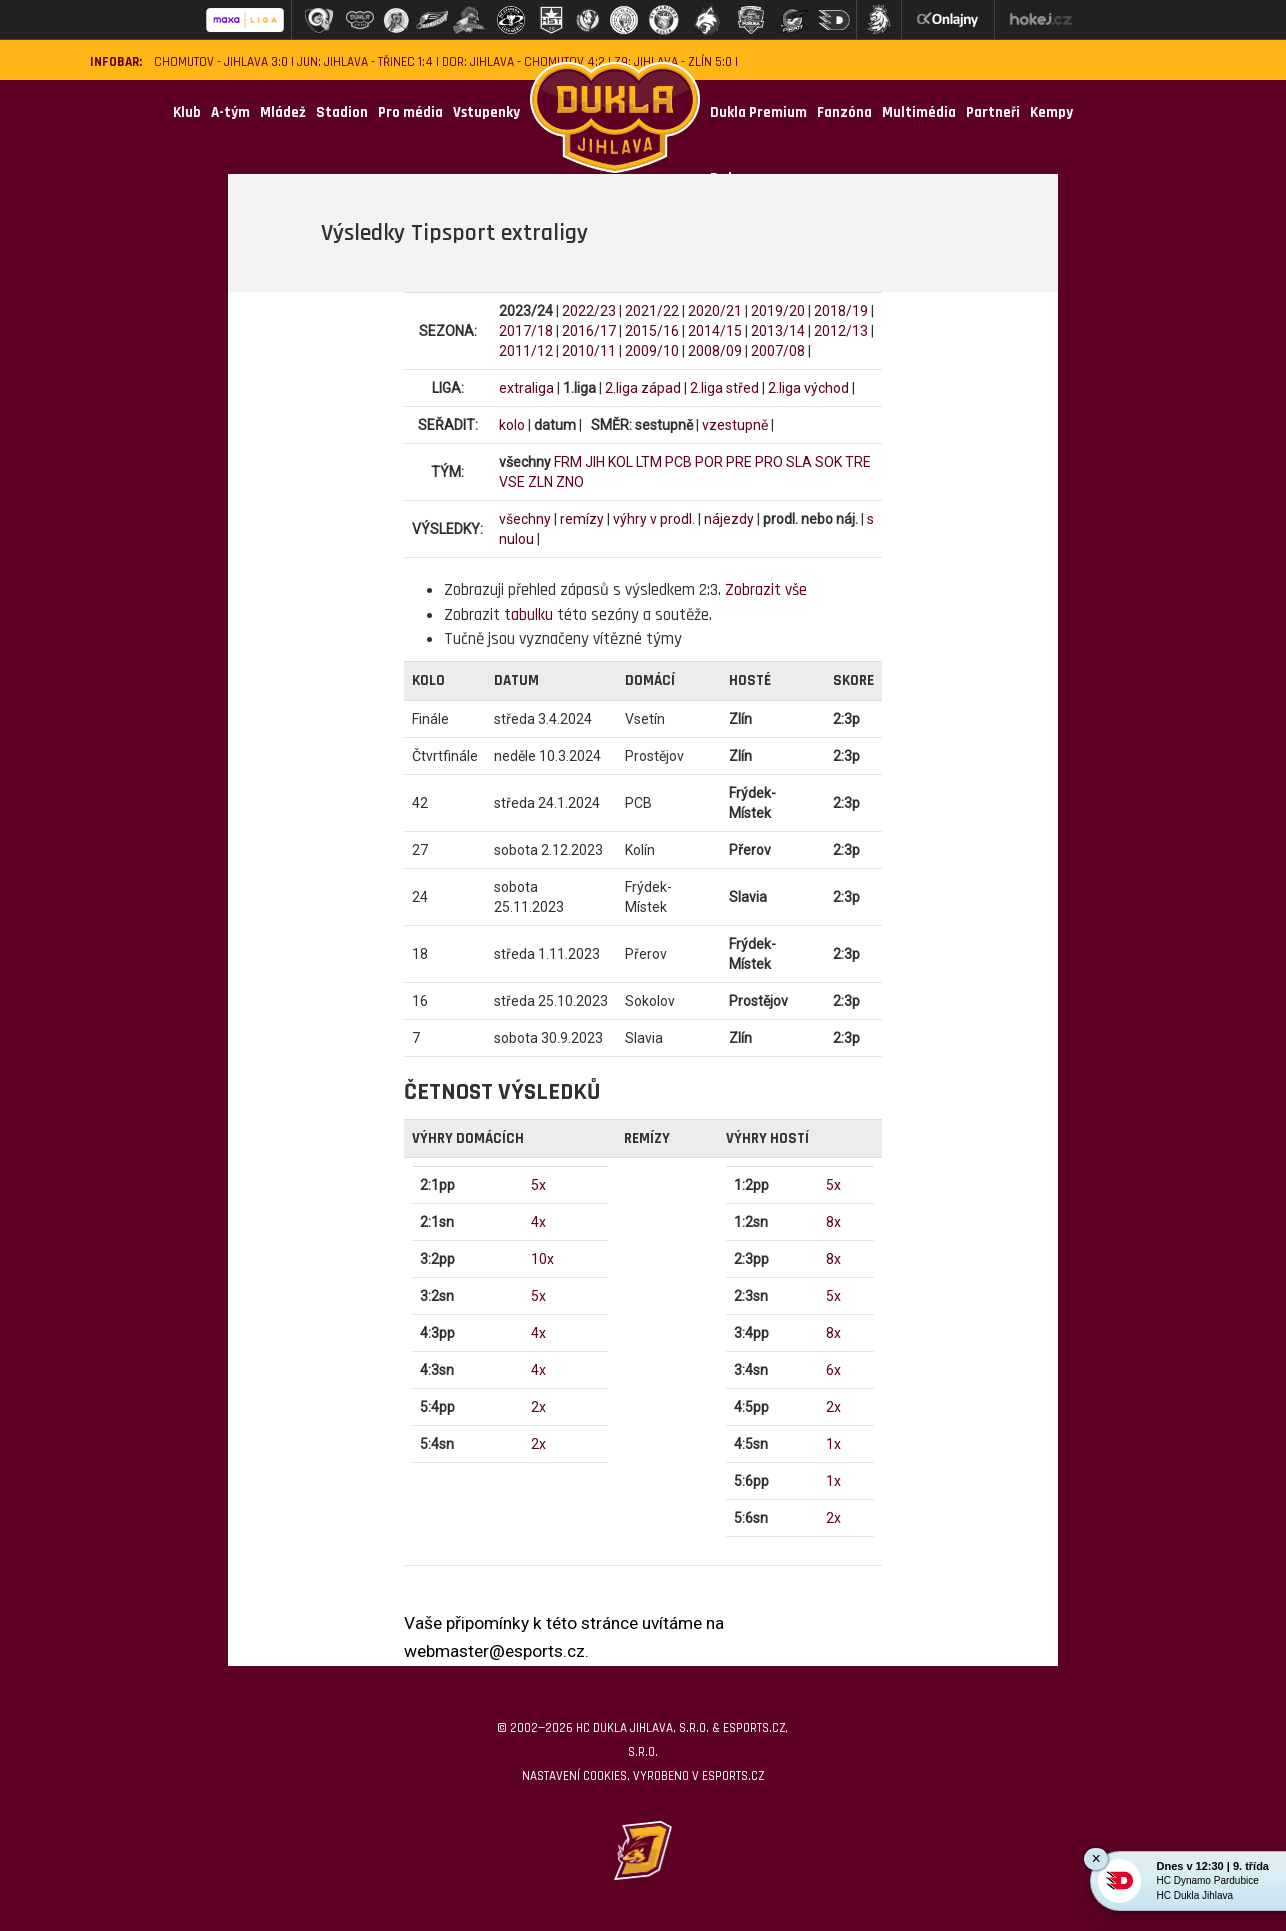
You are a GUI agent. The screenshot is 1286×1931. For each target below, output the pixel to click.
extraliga (526, 388)
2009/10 (652, 351)
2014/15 (715, 331)
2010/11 (589, 351)
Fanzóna (844, 112)
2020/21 (715, 311)
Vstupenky (486, 112)
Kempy (1051, 112)
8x (833, 1222)
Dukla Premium (758, 112)
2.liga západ (643, 388)
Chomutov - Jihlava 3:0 (221, 62)
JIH (595, 462)
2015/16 (652, 331)
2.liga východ (808, 388)
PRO (769, 462)
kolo (512, 425)
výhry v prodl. (654, 519)
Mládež (283, 112)
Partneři (993, 112)
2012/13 (841, 331)
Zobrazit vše (766, 590)
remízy (582, 519)
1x (833, 1444)
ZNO (570, 482)
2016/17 (589, 331)
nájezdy (729, 519)
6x (833, 1370)
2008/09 (715, 351)
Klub (187, 112)
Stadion (342, 112)
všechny (525, 519)
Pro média (410, 112)
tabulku (528, 615)
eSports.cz (733, 1776)
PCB (678, 462)
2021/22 (652, 311)
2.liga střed (724, 388)
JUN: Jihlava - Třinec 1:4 (365, 62)
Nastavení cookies (574, 1776)
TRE (858, 462)
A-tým (230, 112)
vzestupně (735, 425)
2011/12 (526, 351)
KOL (620, 462)
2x (538, 1407)
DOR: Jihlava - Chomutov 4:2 (523, 62)
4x (538, 1222)
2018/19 (841, 311)
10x (542, 1259)
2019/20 (778, 311)
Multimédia (919, 112)
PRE (739, 462)
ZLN (540, 482)
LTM (649, 462)
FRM (568, 462)
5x (538, 1185)
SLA (799, 462)
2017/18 (526, 331)
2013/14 (778, 331)
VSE (512, 482)
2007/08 (778, 351)
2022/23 (589, 311)
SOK (828, 462)
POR (709, 462)
